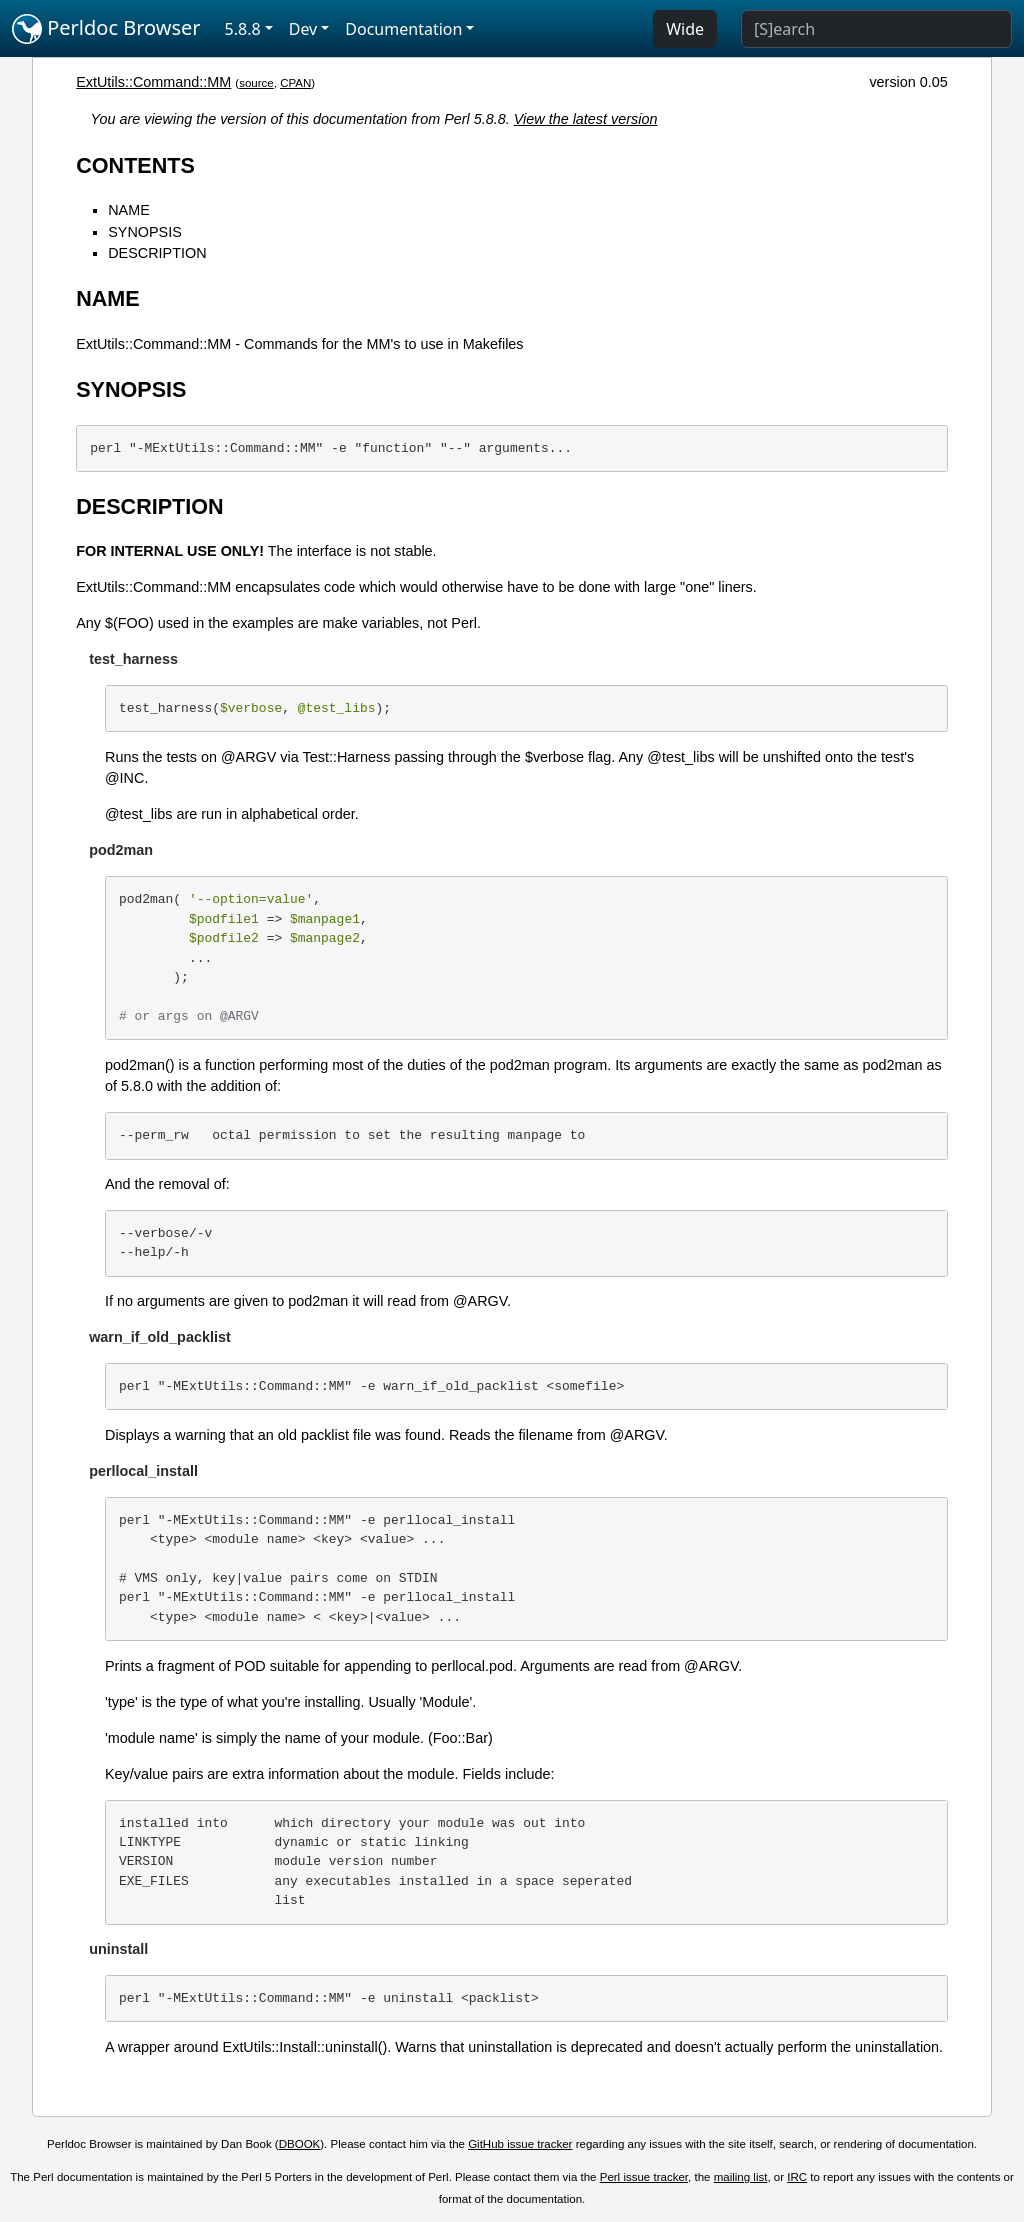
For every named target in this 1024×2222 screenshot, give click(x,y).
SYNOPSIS (145, 232)
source (256, 83)
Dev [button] (303, 29)
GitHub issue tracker (520, 2144)
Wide (685, 29)
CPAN (295, 83)
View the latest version (586, 119)
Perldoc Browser (106, 29)
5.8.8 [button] (243, 29)
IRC (797, 2177)
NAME (129, 210)
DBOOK (300, 2144)
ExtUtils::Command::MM (153, 82)
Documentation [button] (403, 29)
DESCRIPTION (157, 253)
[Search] (876, 29)
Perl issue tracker (644, 2177)
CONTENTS (135, 165)
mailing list (741, 2177)
